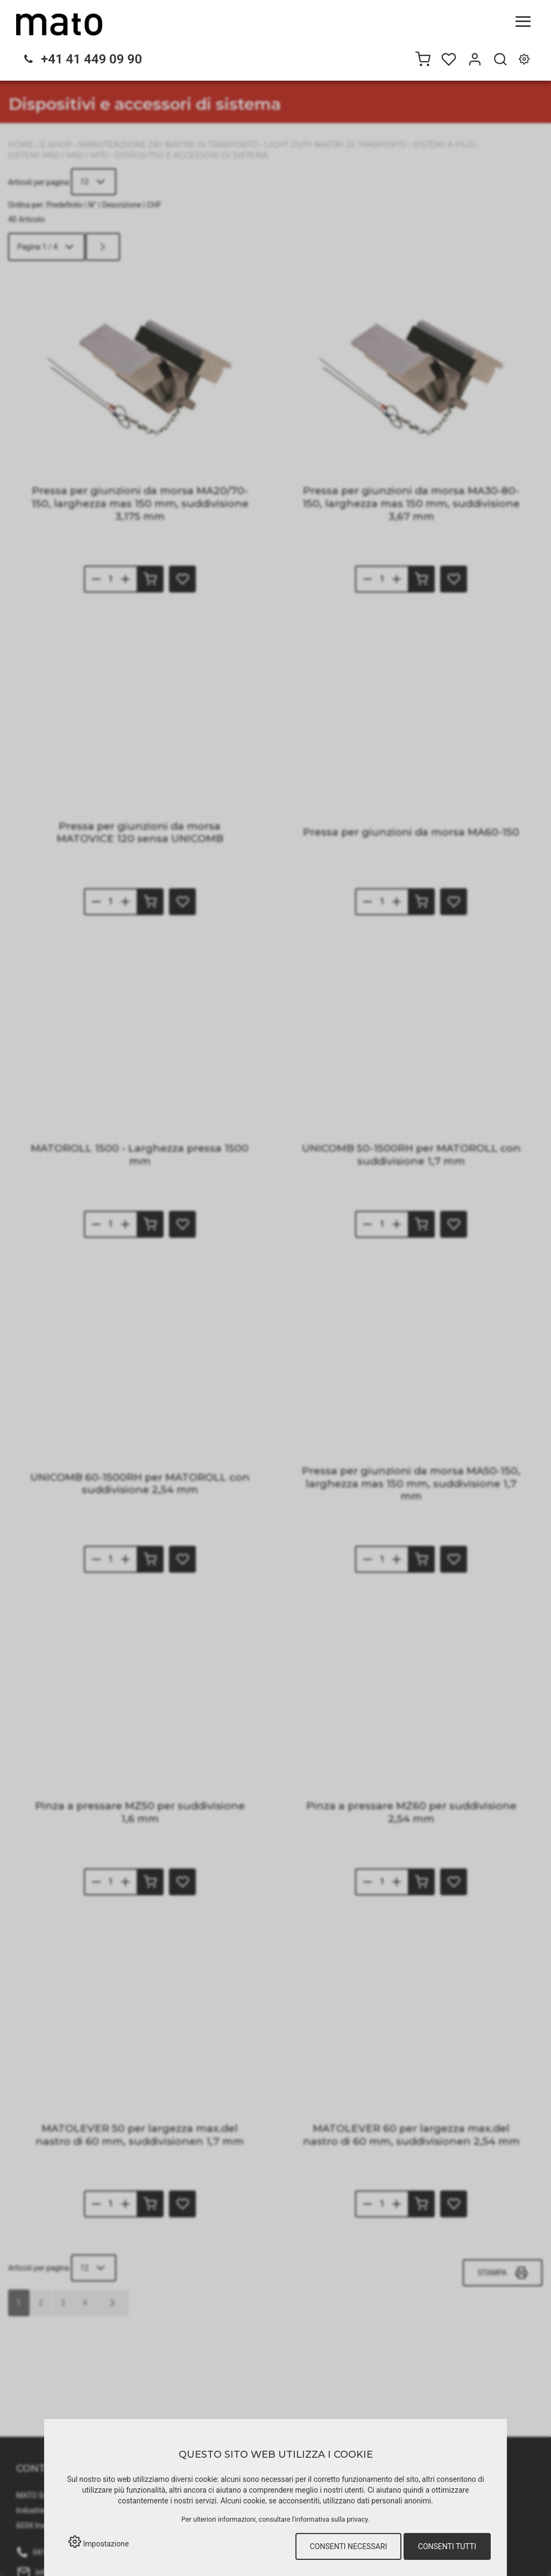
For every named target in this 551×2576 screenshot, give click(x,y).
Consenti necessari (348, 2546)
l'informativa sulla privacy (330, 2519)
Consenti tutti (447, 2546)
